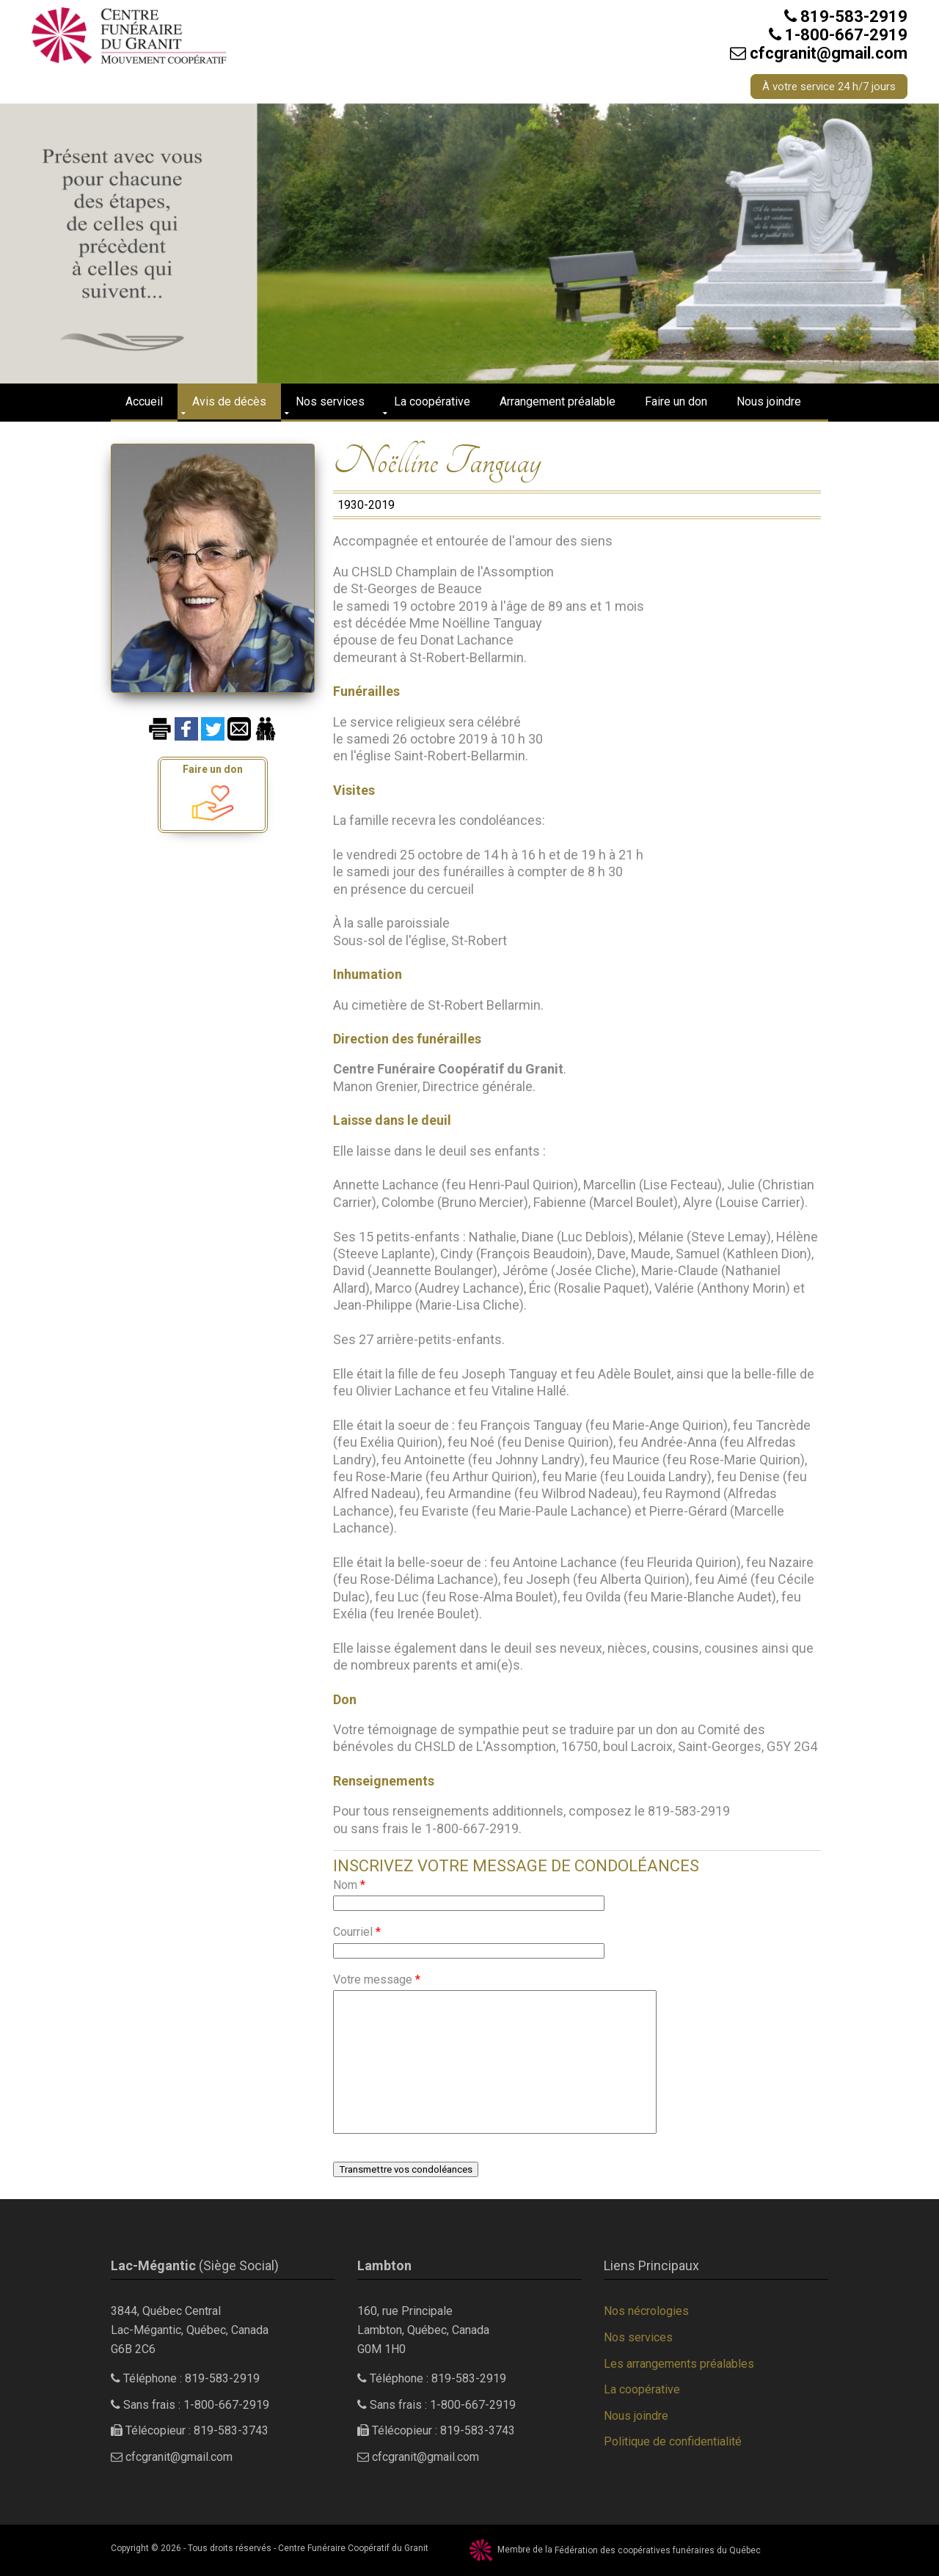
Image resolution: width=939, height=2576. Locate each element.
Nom (349, 1885)
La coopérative (432, 401)
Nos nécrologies (646, 2311)
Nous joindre (769, 401)
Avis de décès (229, 401)
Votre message (376, 1979)
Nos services (330, 401)
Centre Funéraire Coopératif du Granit (353, 2548)
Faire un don (676, 401)
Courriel (357, 1932)
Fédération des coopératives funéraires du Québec (658, 2550)
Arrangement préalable (557, 401)
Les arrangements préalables (679, 2364)
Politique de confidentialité (673, 2441)
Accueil (144, 401)
